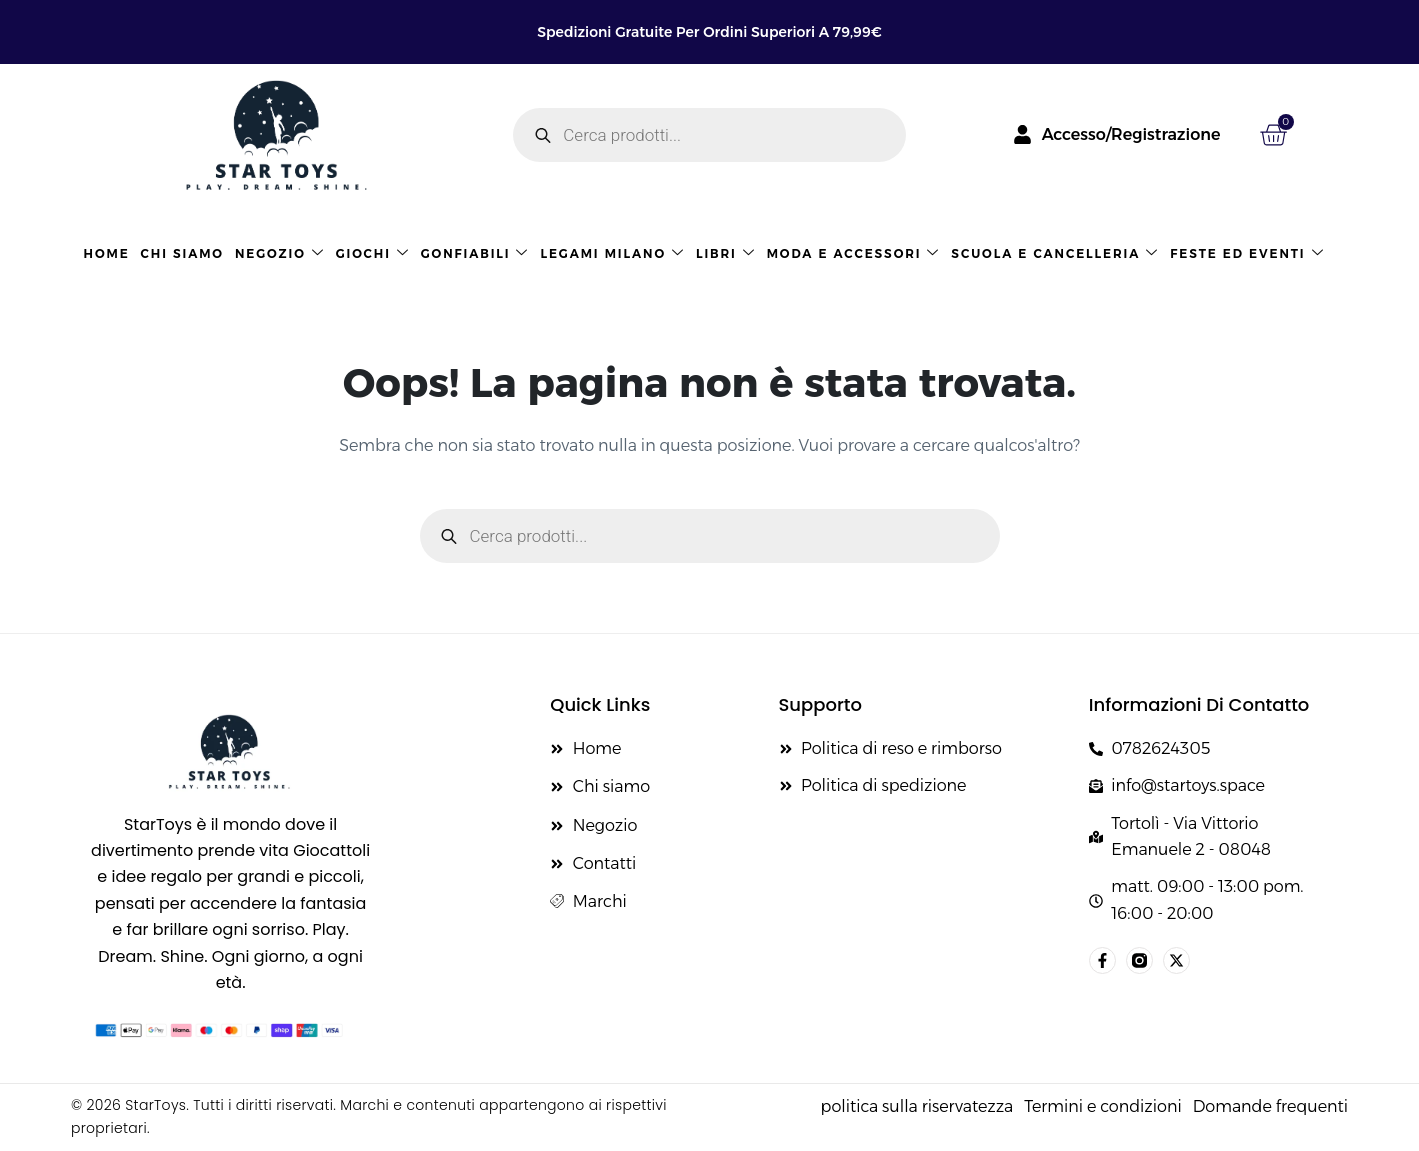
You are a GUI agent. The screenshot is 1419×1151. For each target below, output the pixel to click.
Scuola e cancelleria (1055, 253)
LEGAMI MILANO (612, 253)
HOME (107, 253)
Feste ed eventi (1247, 253)
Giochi (373, 253)
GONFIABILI (475, 253)
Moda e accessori (854, 253)
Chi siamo (182, 253)
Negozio (280, 253)
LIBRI (726, 253)
